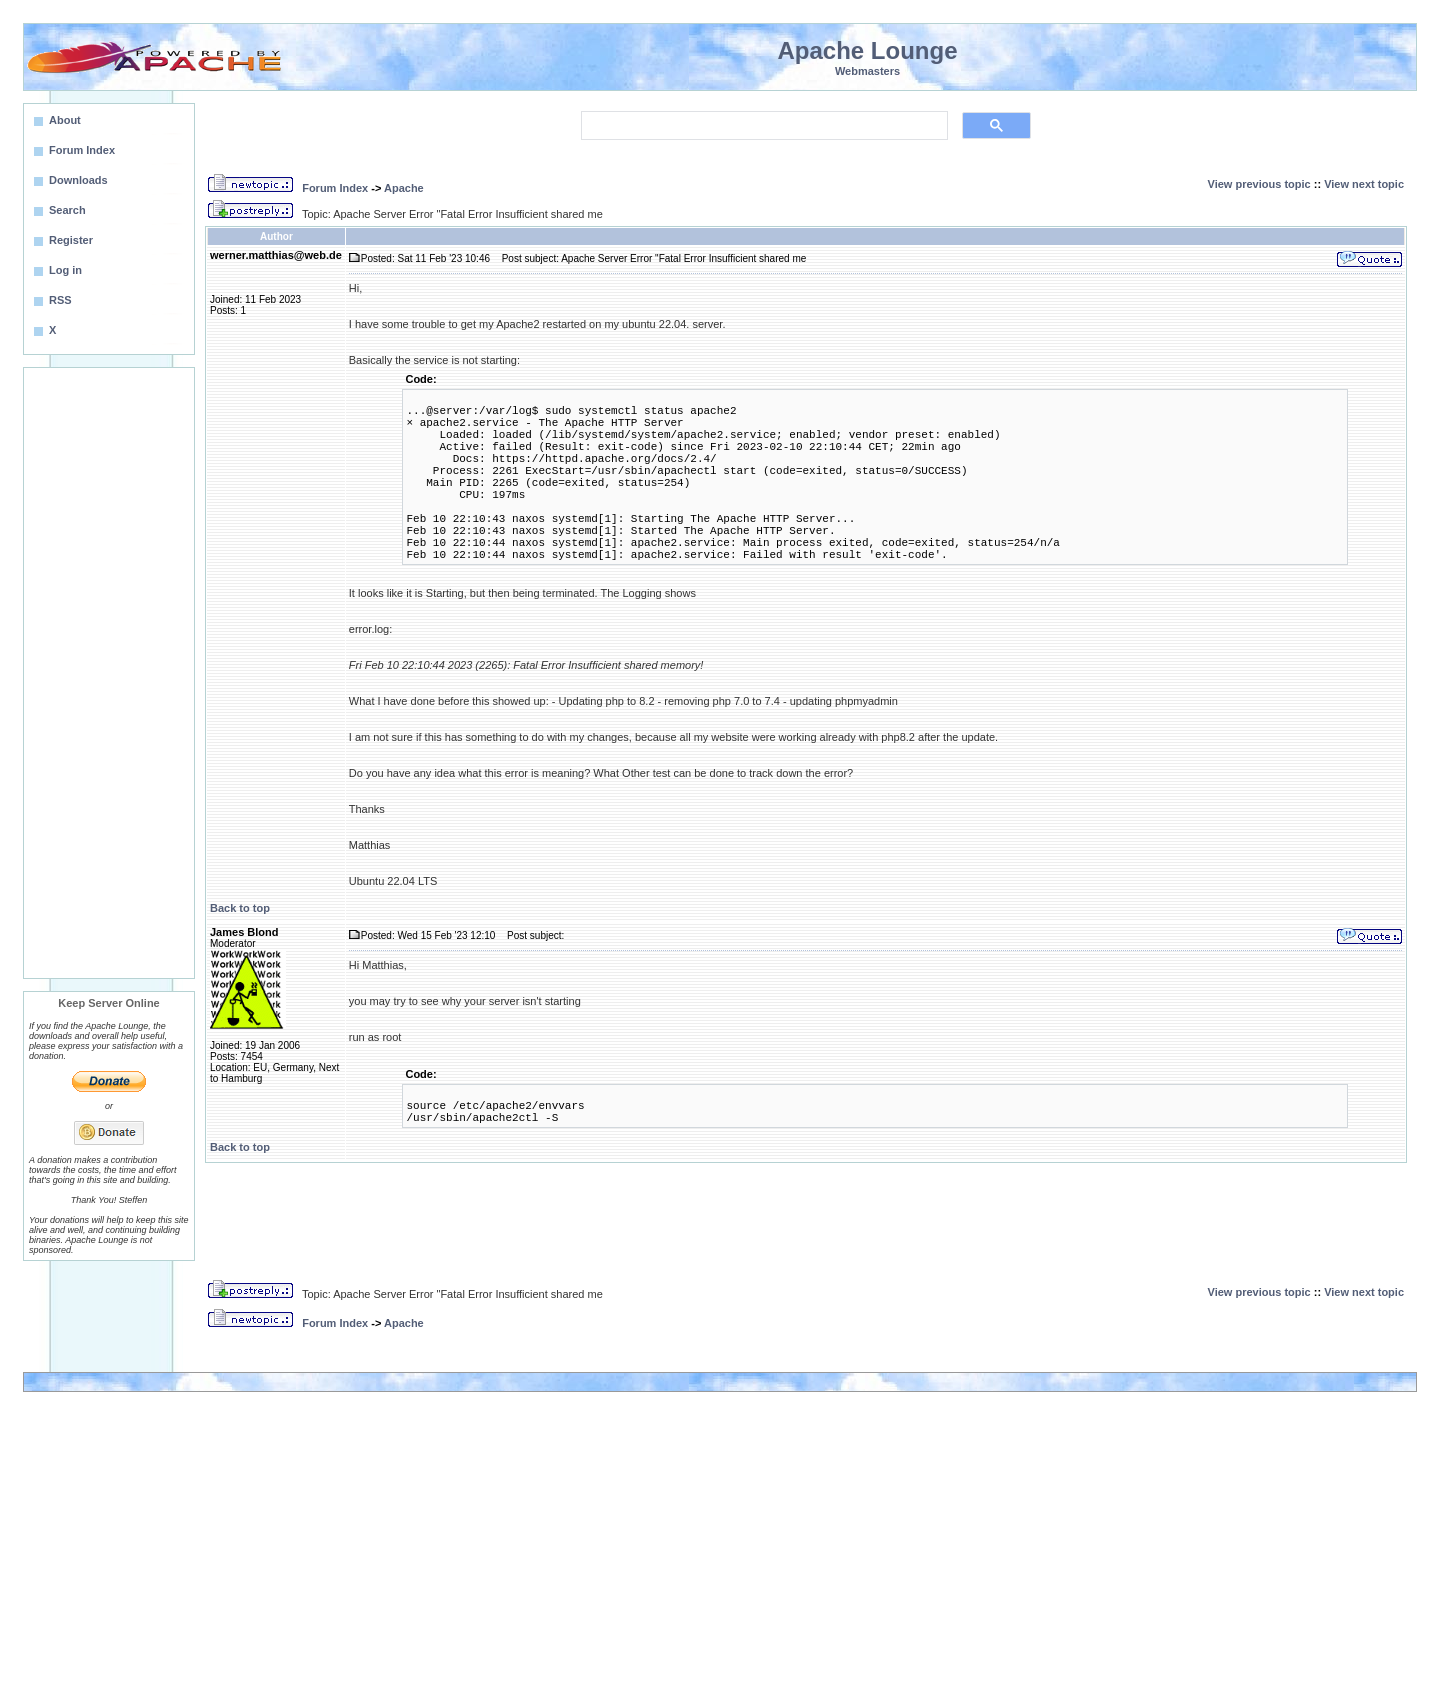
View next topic (1364, 184)
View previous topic (1259, 184)
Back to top (240, 908)
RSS (60, 300)
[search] (762, 126)
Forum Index (335, 188)
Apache (404, 188)
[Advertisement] (109, 673)
